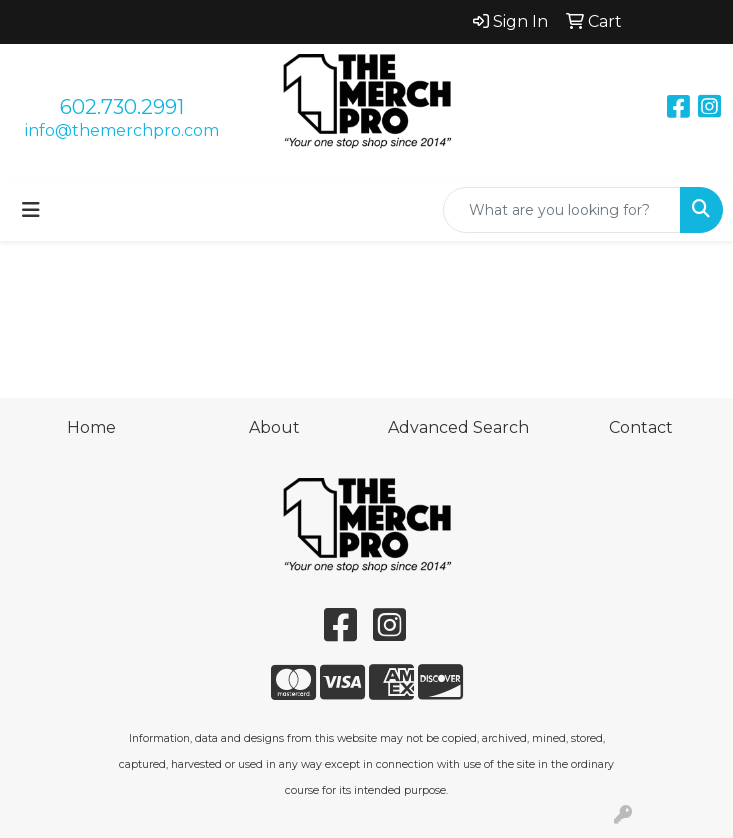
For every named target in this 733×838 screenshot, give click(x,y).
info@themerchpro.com (122, 130)
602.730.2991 (122, 107)
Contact (641, 427)
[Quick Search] (562, 210)
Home (91, 427)
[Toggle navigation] (31, 210)
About (274, 427)
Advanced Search (458, 427)
